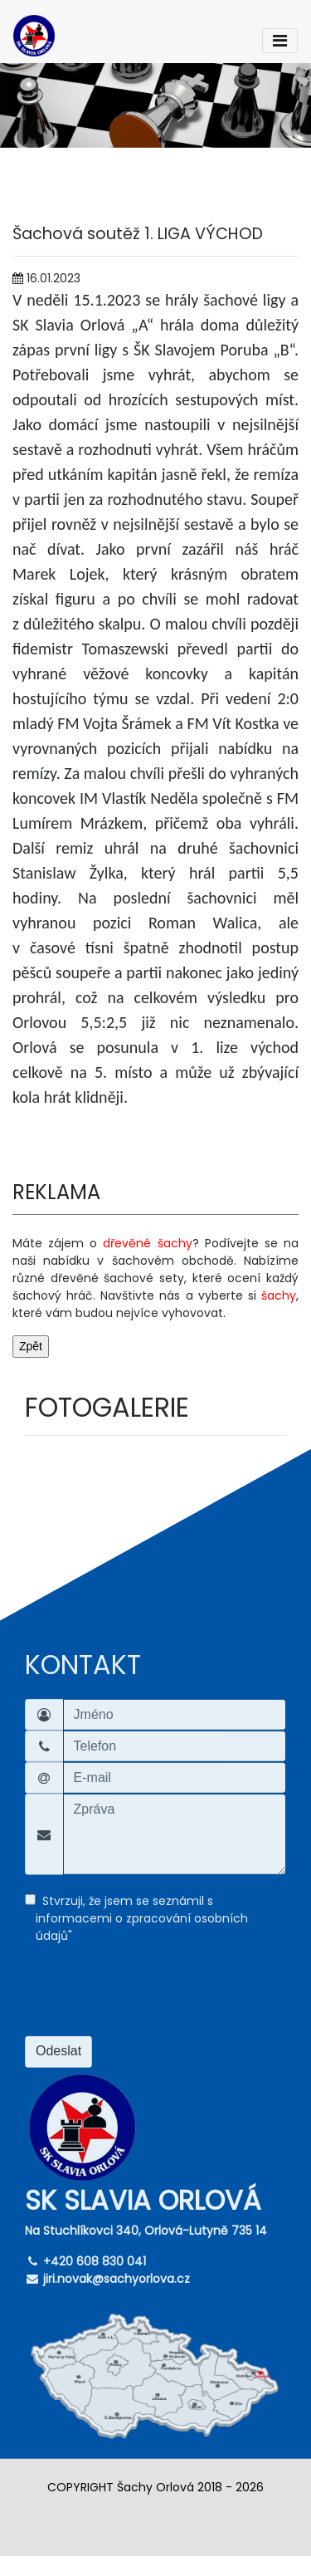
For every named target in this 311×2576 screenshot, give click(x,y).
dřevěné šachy (147, 1243)
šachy (278, 1295)
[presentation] (151, 1996)
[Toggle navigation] (280, 40)
